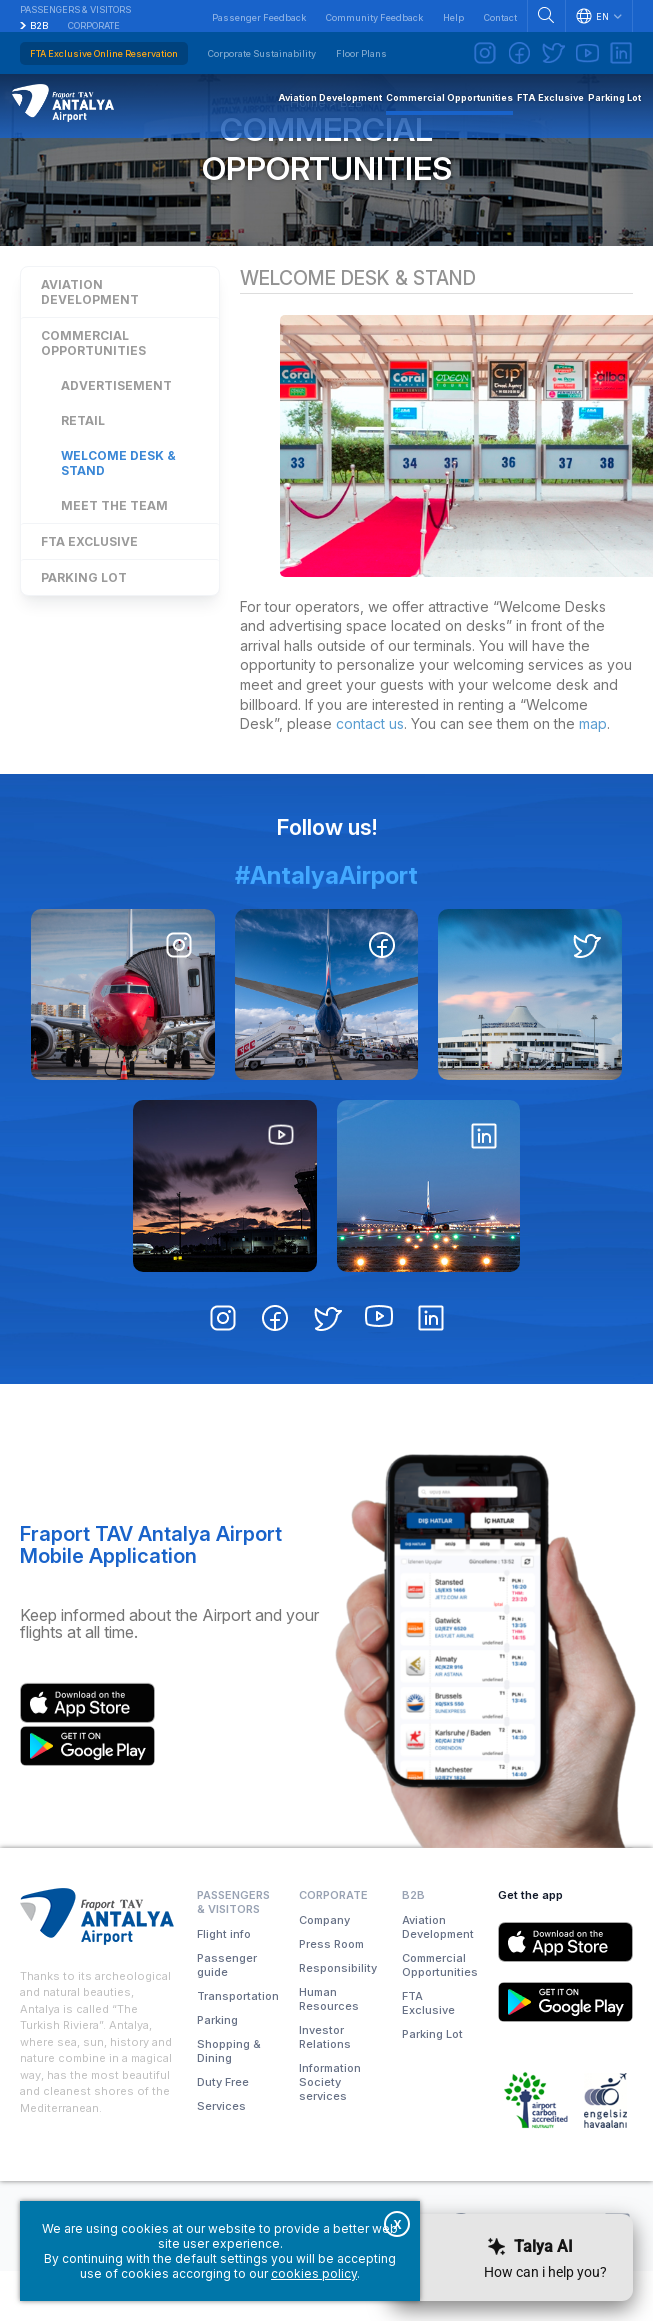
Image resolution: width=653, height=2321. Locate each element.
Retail (83, 468)
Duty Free (223, 2132)
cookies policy (314, 2273)
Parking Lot (84, 625)
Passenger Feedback (259, 17)
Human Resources (329, 2049)
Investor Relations (325, 2087)
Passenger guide (227, 2015)
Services (221, 2156)
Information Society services (330, 2132)
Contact (500, 17)
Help (453, 17)
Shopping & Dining (229, 2101)
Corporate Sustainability (262, 53)
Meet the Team (114, 553)
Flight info (224, 1984)
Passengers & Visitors (75, 9)
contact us (370, 774)
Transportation (238, 2046)
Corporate (94, 25)
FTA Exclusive (89, 589)
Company (324, 1970)
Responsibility (338, 2018)
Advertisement (116, 433)
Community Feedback (374, 17)
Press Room (331, 1994)
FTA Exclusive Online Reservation (104, 53)
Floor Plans (361, 53)
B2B (39, 25)
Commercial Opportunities (327, 192)
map (593, 774)
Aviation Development (90, 340)
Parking (217, 2070)
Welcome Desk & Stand (118, 511)
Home (308, 145)
